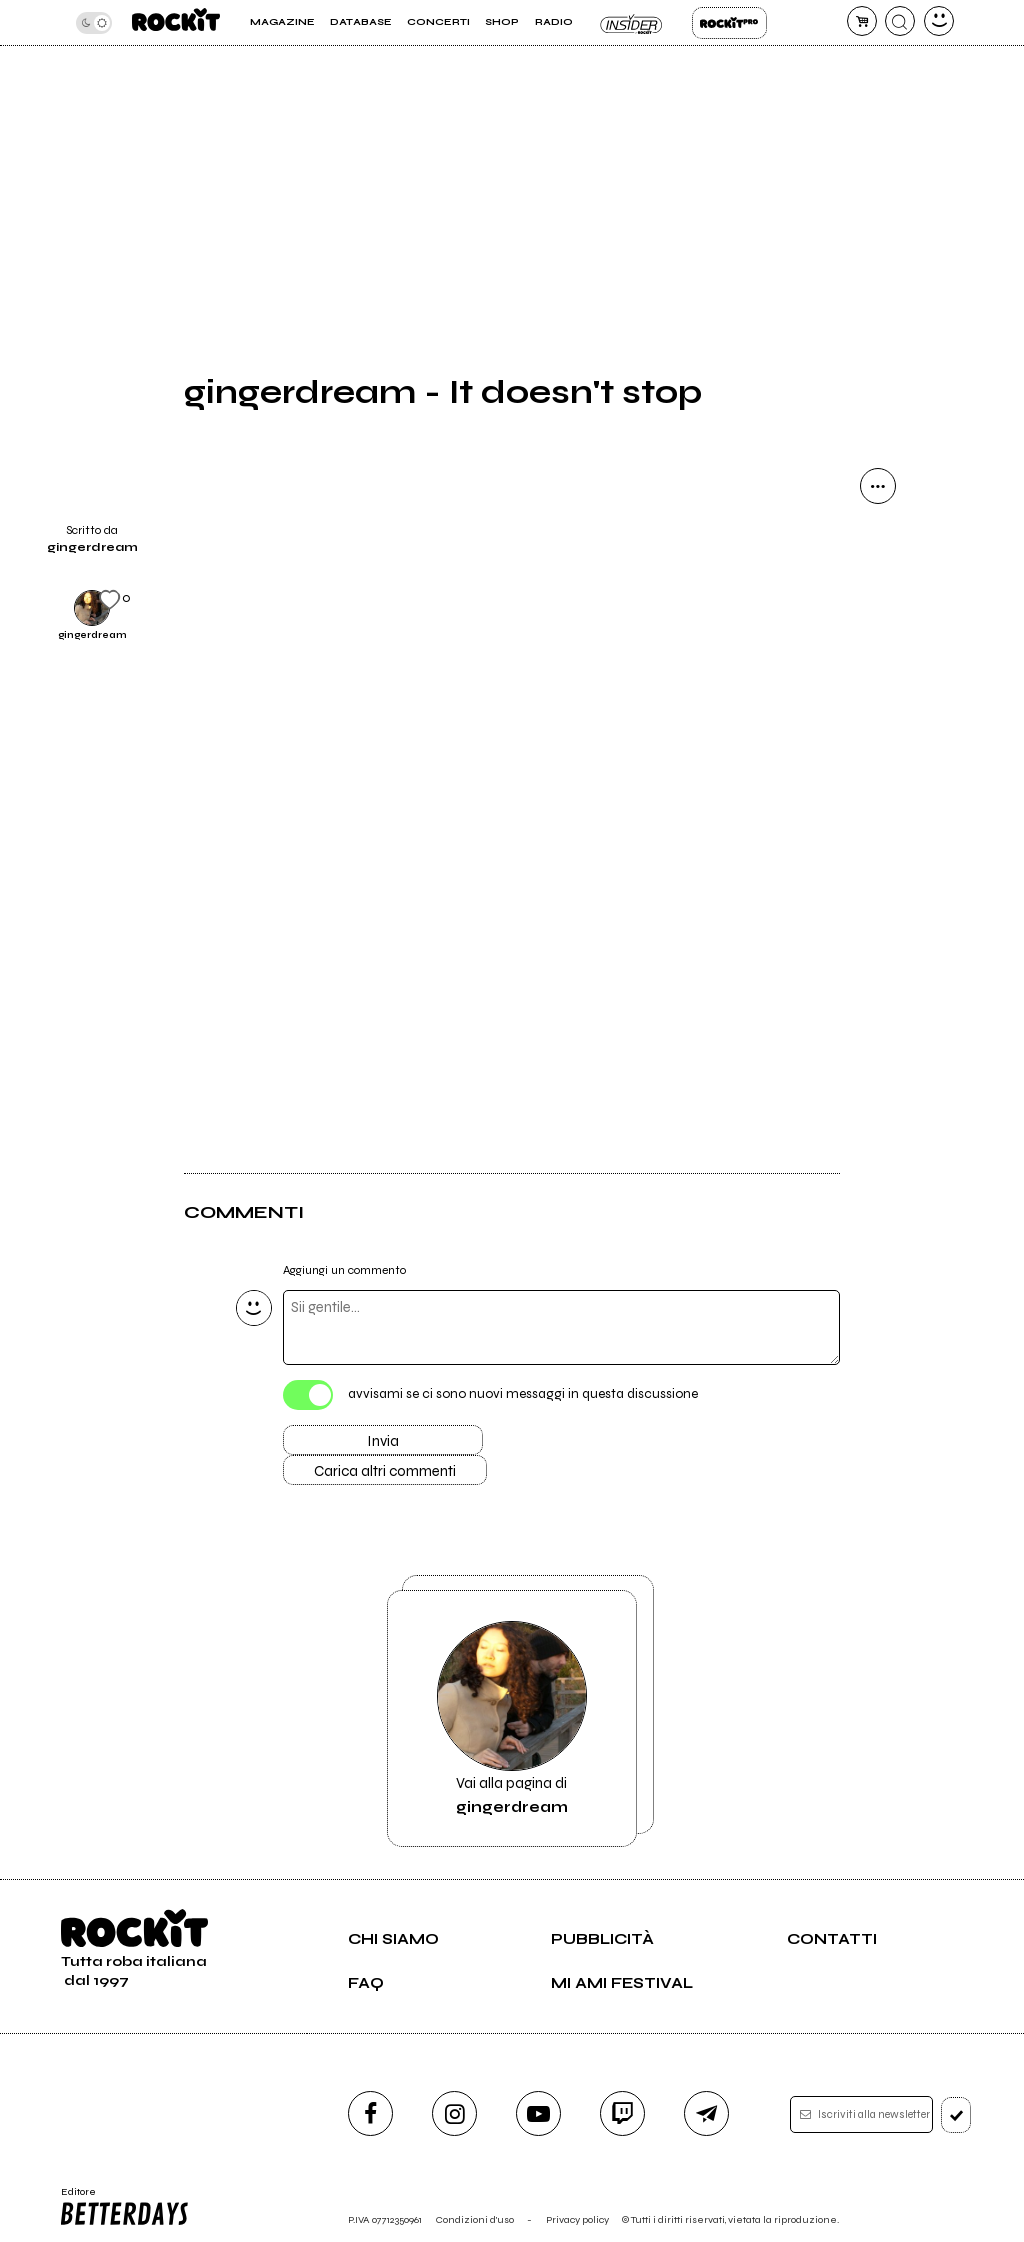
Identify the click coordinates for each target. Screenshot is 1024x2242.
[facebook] (370, 2113)
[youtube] (538, 2113)
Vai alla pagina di (512, 1718)
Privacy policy (577, 2219)
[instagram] (454, 2113)
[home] (176, 22)
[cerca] (900, 21)
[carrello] (862, 21)
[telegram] (706, 2113)
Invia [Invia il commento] (383, 1441)
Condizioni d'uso (475, 2219)
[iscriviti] (956, 2115)
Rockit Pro (729, 23)
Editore (126, 2207)
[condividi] (878, 486)
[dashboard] (939, 21)
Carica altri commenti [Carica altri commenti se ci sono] (385, 1471)
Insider (632, 23)
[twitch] (622, 2113)
